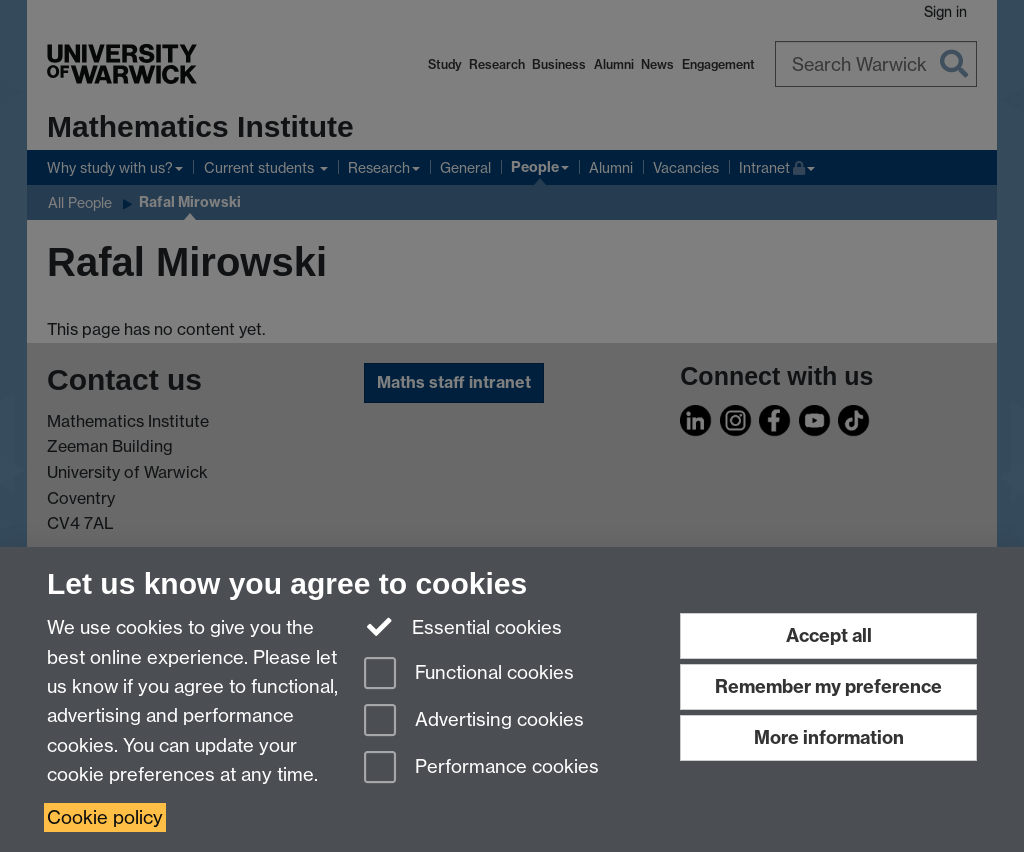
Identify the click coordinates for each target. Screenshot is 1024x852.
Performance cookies (481, 768)
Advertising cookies (474, 721)
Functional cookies (469, 674)
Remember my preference (828, 686)
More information (829, 737)
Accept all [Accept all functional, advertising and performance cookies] (829, 635)
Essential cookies (463, 626)
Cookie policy (105, 817)
